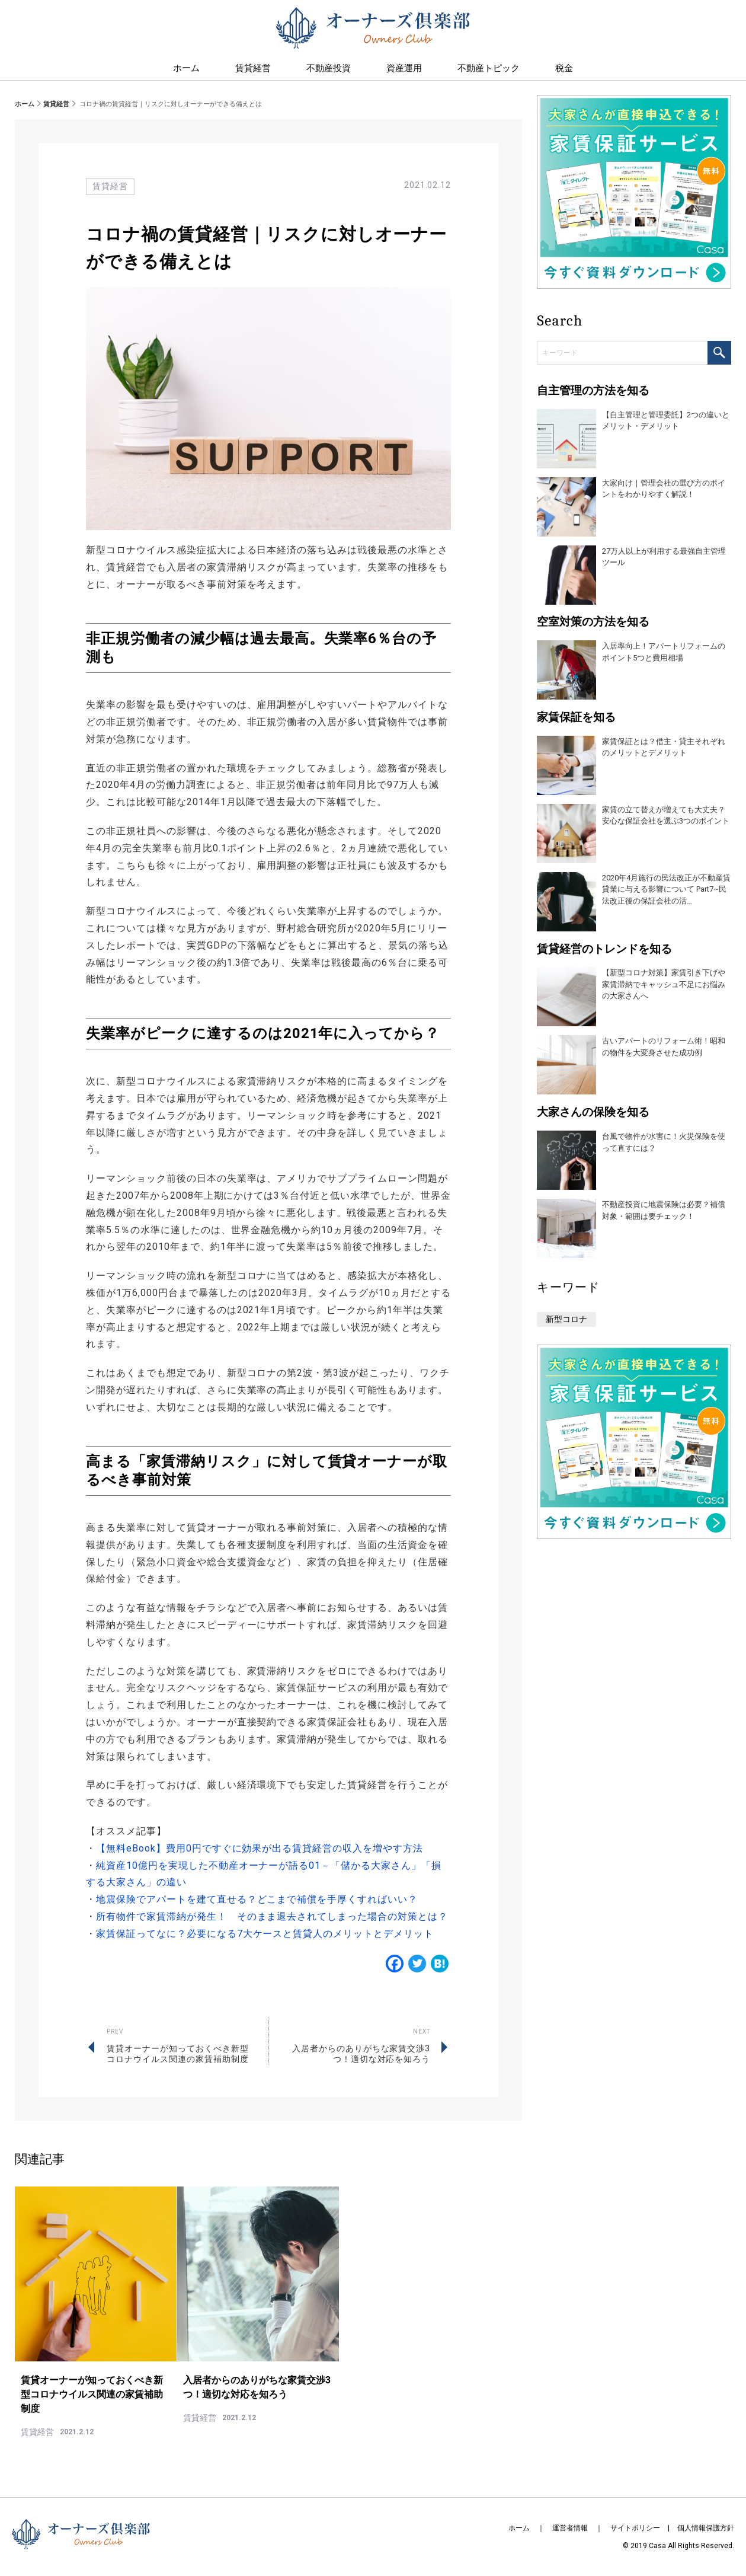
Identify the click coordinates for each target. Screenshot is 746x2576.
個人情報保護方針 (705, 2528)
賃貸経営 (253, 71)
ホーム (24, 104)
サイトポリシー (635, 2528)
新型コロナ (566, 1319)
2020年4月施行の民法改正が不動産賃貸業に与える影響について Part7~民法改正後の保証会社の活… (666, 889)
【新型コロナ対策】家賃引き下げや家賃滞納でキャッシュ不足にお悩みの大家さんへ (663, 984)
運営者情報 (570, 2528)
